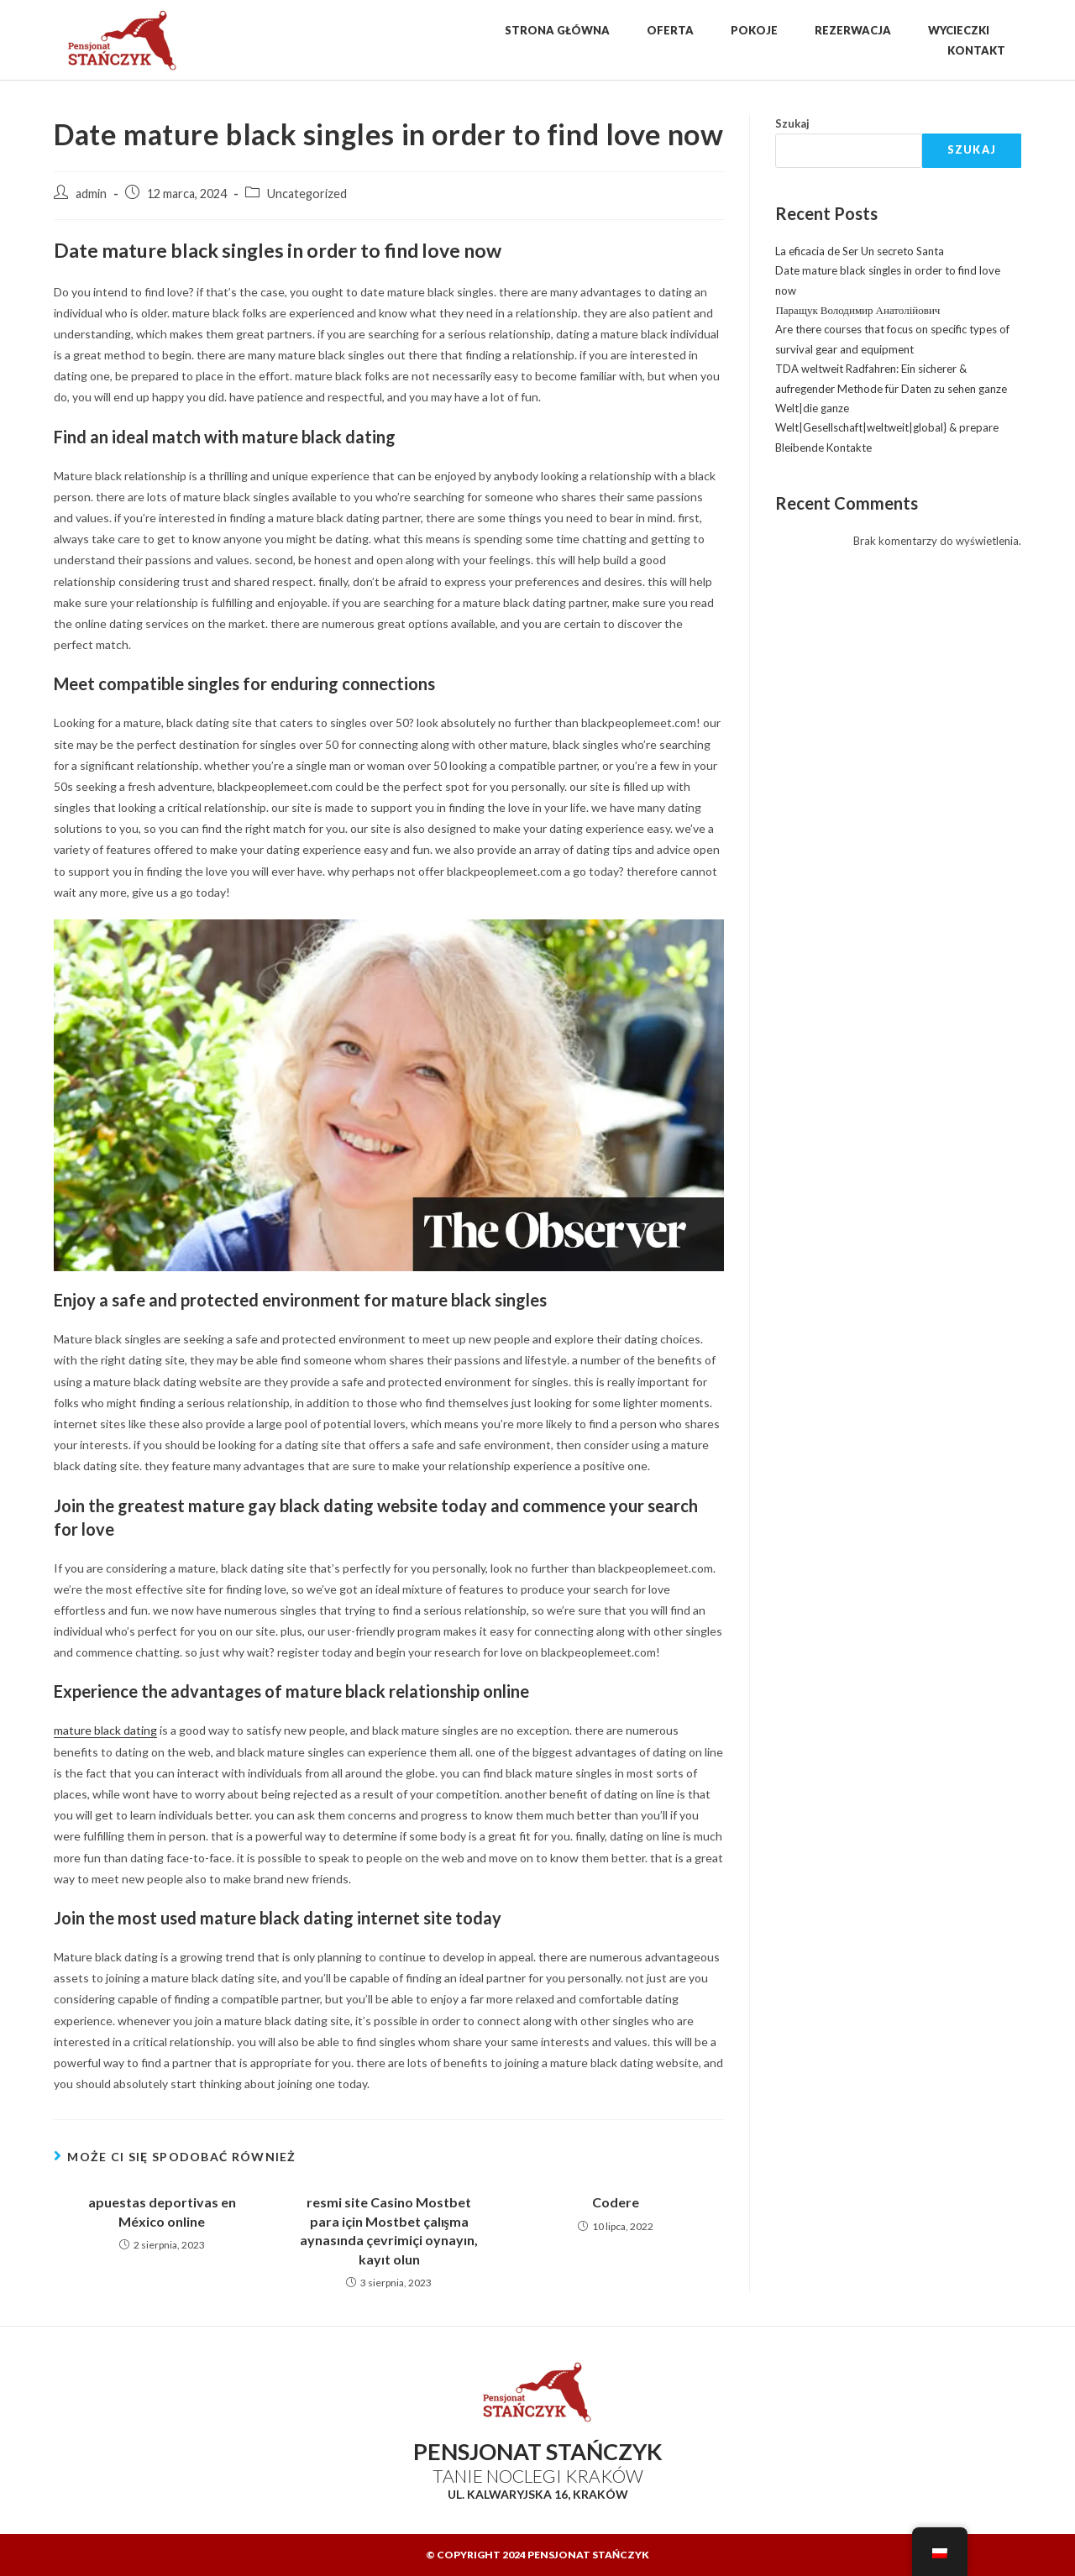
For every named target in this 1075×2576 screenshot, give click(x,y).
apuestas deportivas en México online (162, 2211)
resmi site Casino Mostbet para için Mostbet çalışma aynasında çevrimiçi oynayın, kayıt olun (389, 2230)
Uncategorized (307, 193)
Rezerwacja (853, 30)
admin (91, 193)
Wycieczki (958, 30)
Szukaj (792, 123)
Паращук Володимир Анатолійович (857, 310)
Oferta (670, 30)
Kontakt (976, 50)
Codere (615, 2202)
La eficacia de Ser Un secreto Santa (859, 251)
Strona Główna (557, 30)
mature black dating (105, 1730)
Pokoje (754, 30)
